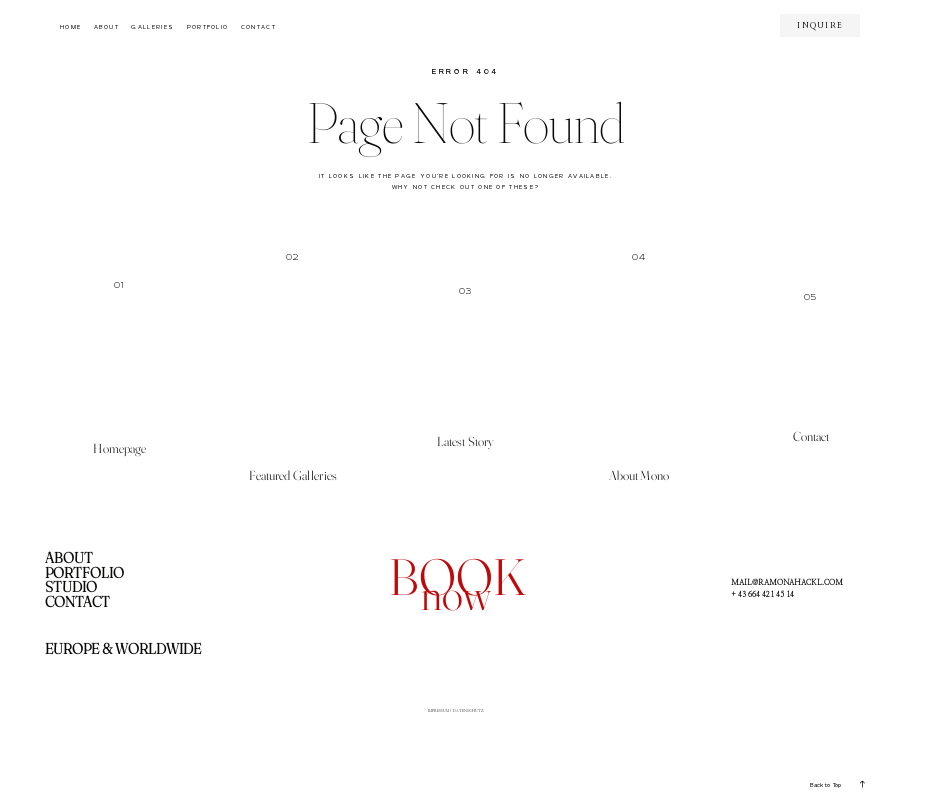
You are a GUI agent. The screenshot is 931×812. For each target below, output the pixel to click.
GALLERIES (152, 27)
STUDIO (71, 587)
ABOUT (107, 27)
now (456, 594)
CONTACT (258, 27)
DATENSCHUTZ (484, 714)
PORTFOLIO (208, 27)
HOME (70, 27)
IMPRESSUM (422, 714)
